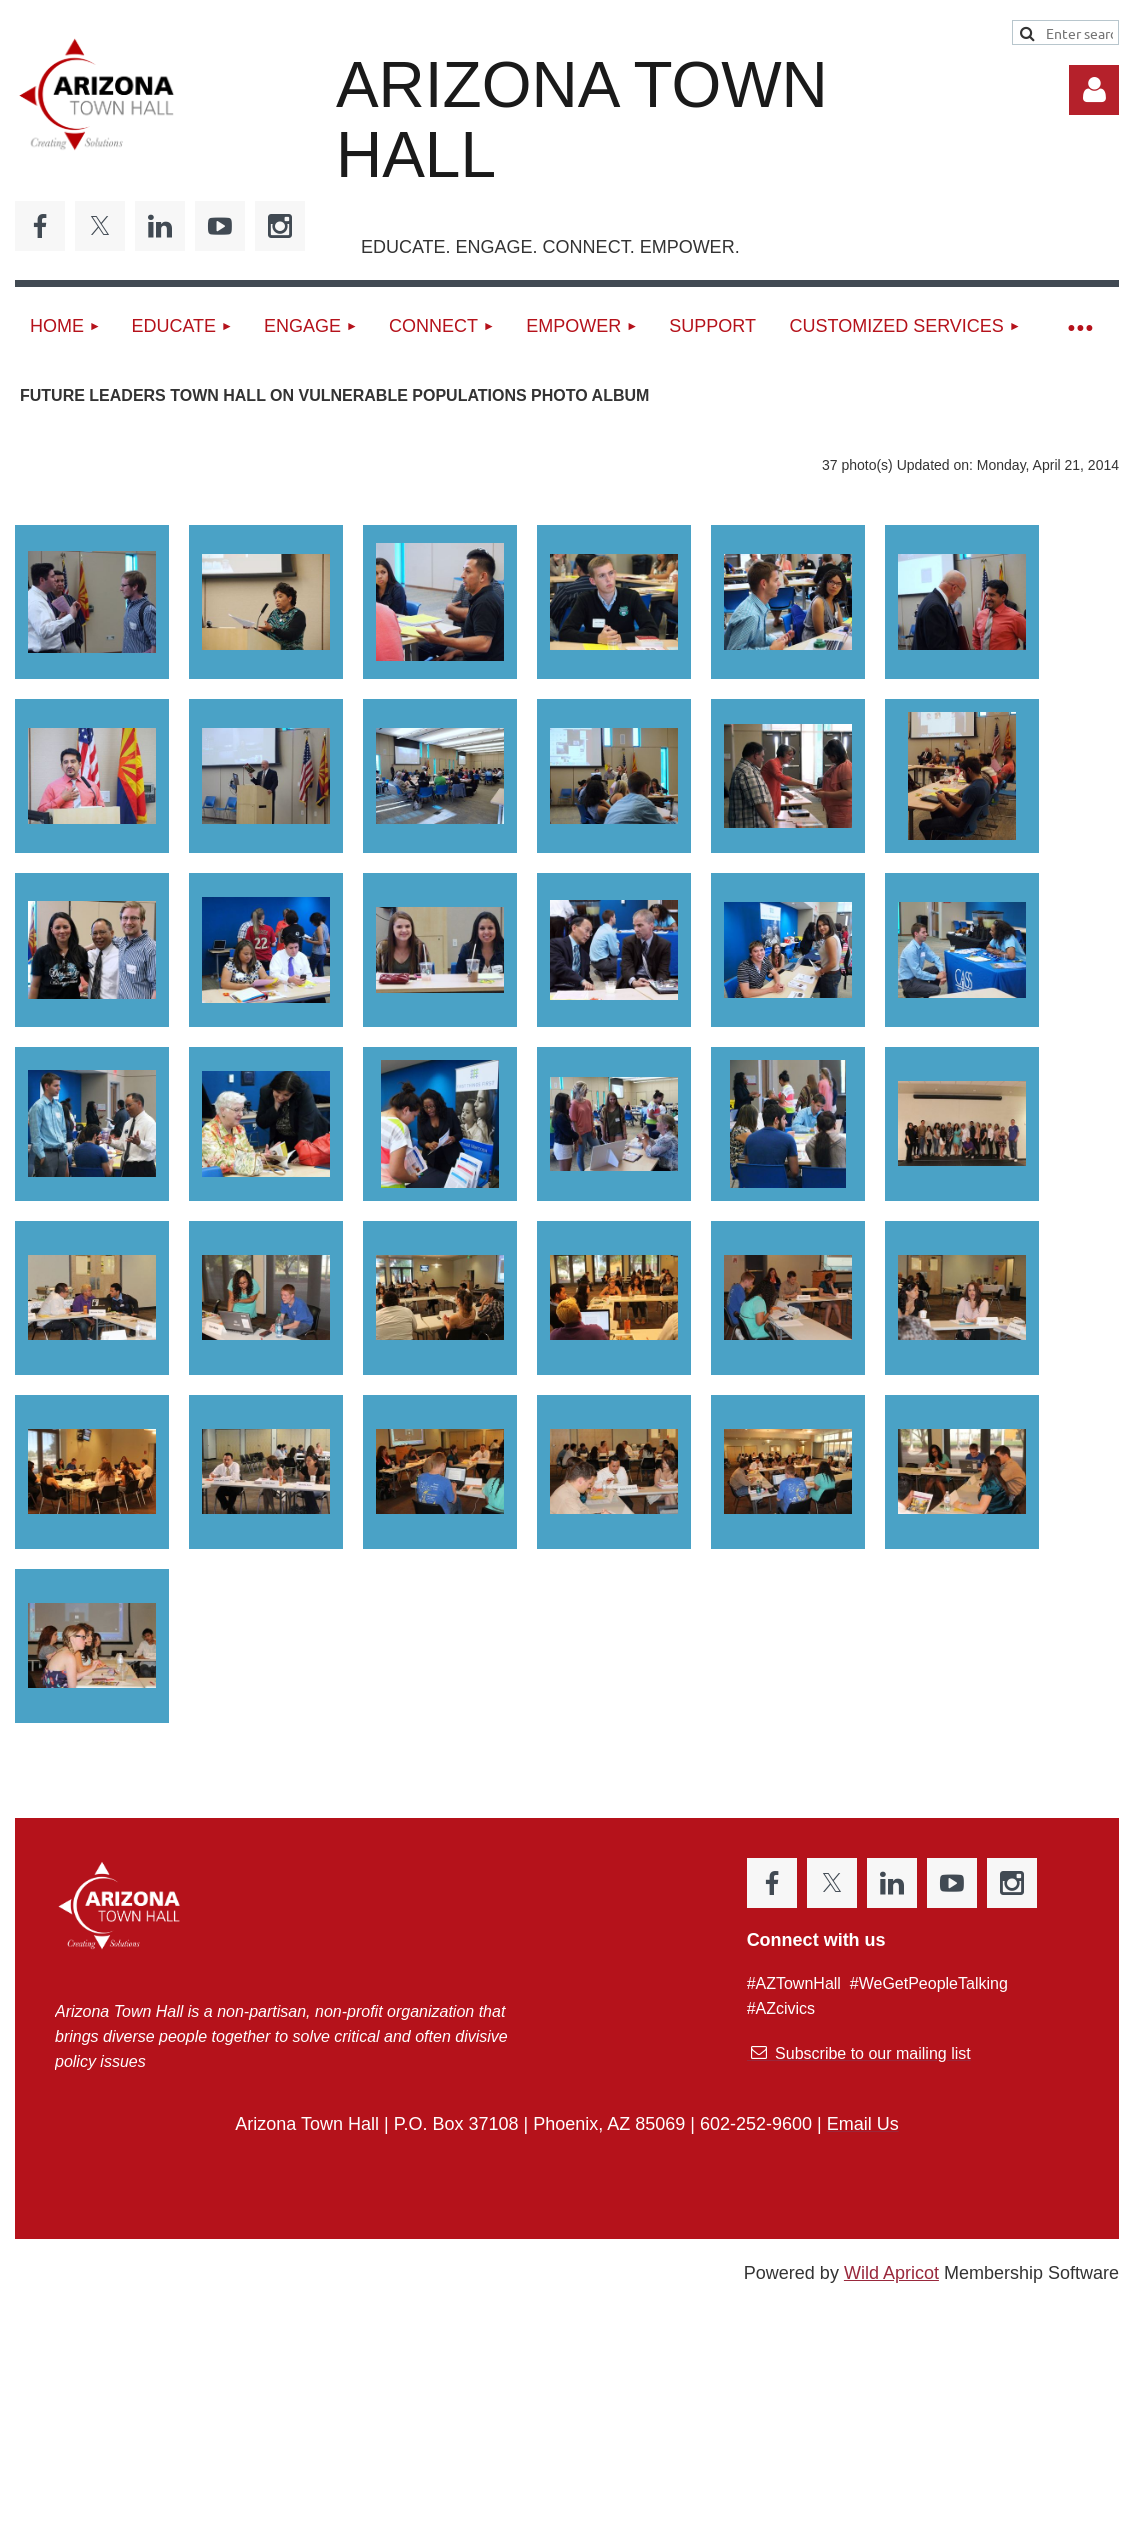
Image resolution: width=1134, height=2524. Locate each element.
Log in (1094, 90)
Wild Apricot (891, 2273)
